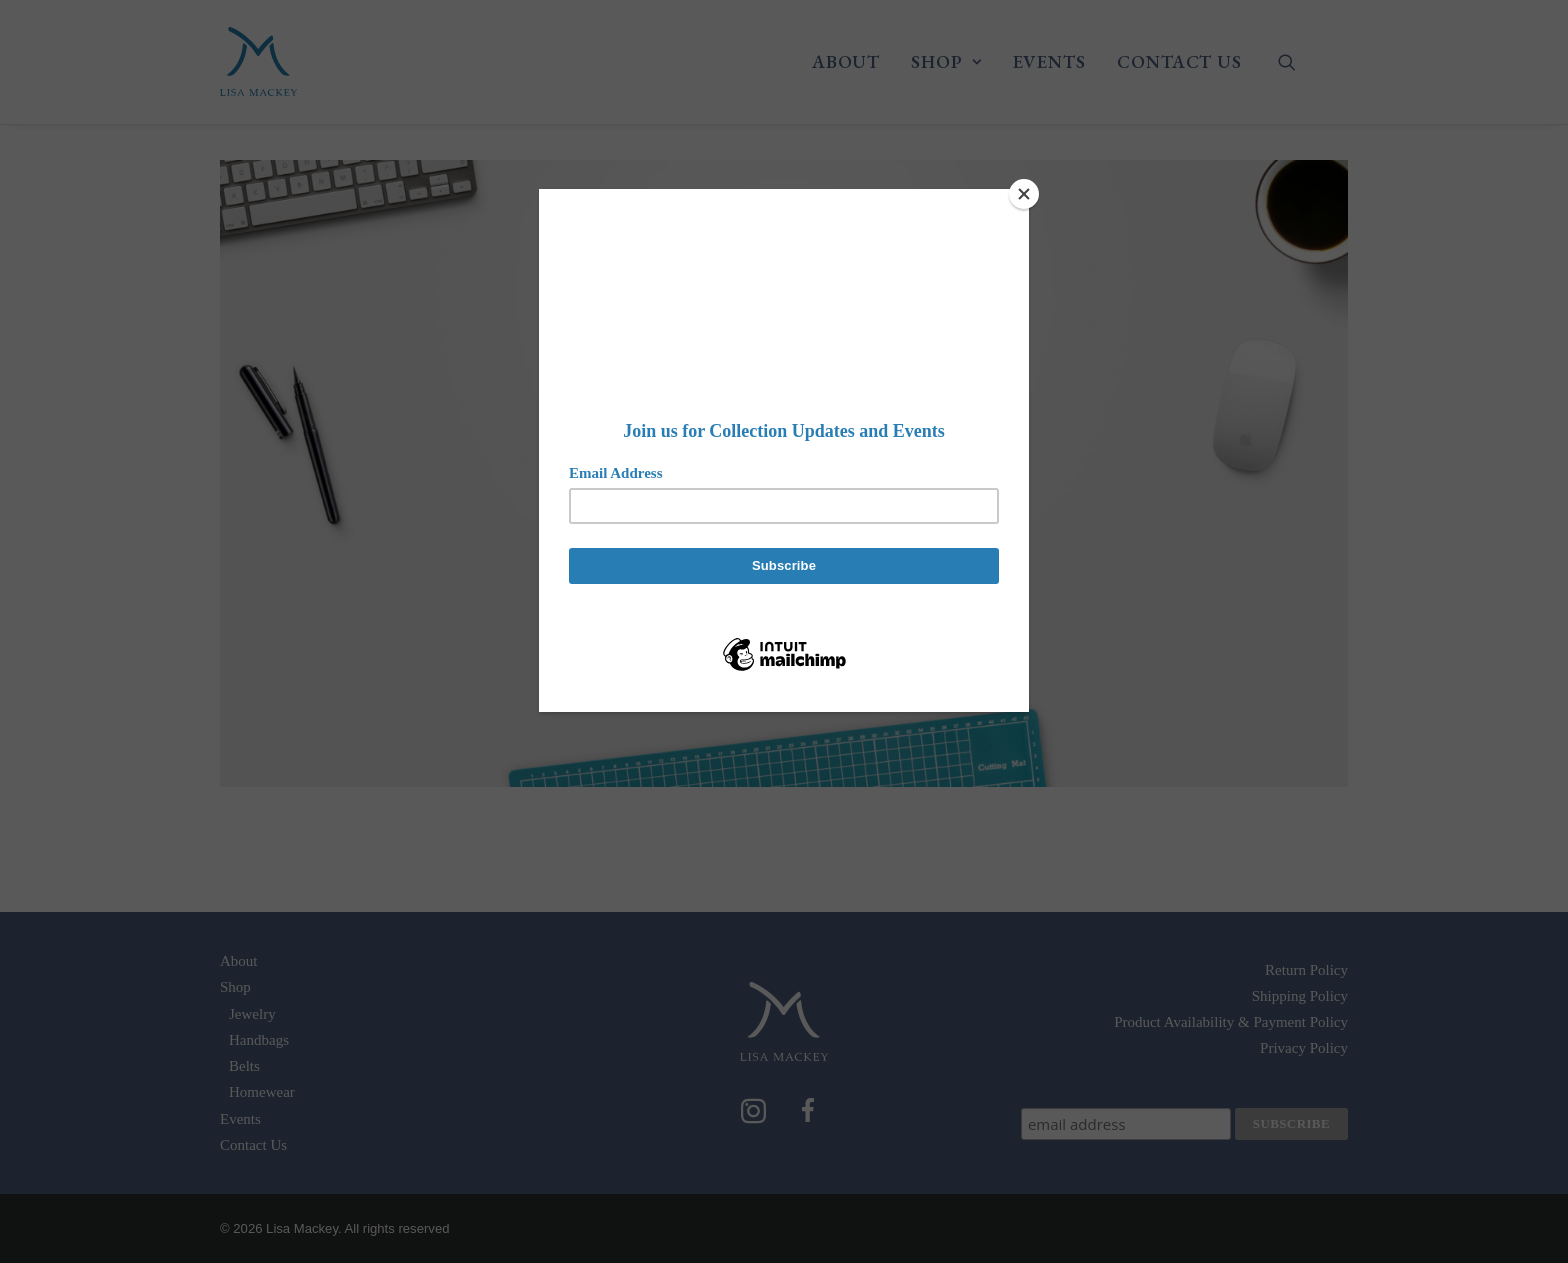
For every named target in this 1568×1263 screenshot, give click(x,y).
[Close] (1024, 194)
